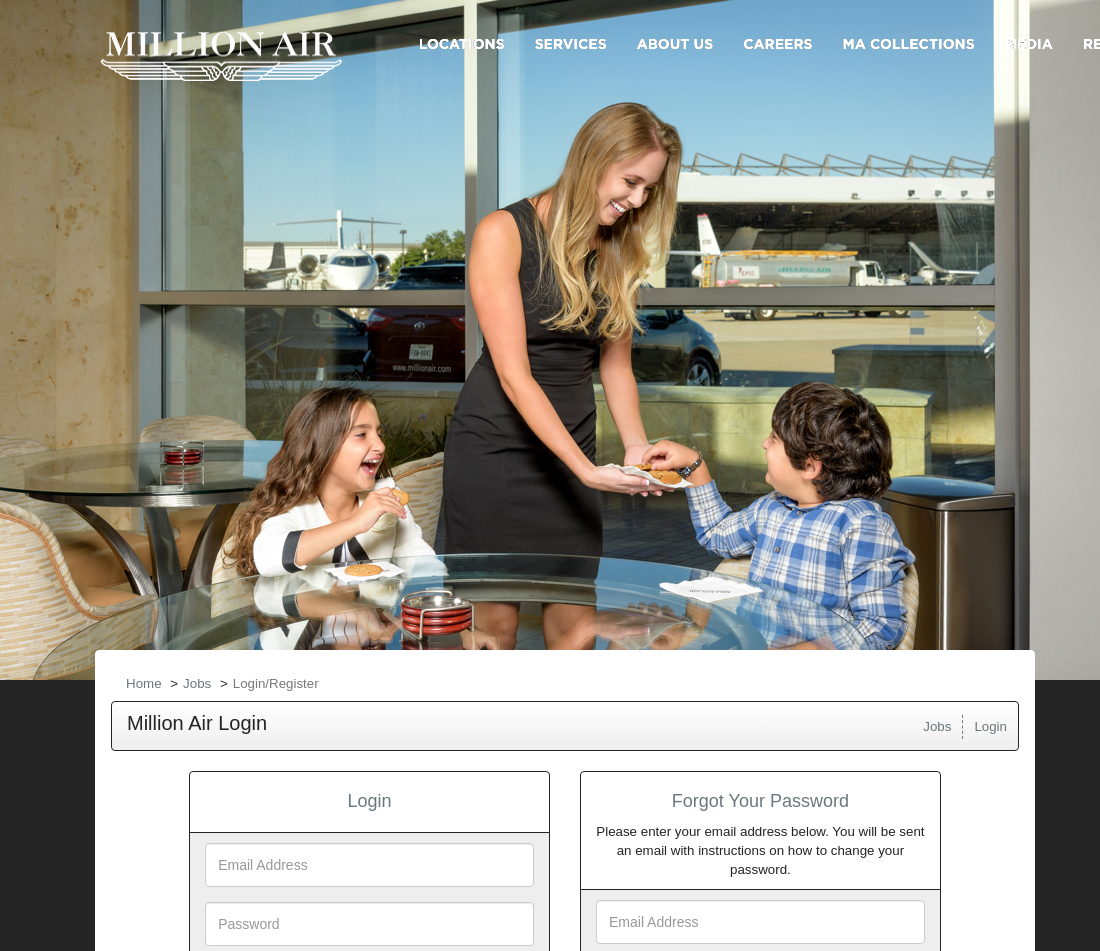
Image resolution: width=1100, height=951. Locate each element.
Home (144, 683)
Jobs (197, 683)
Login (990, 726)
